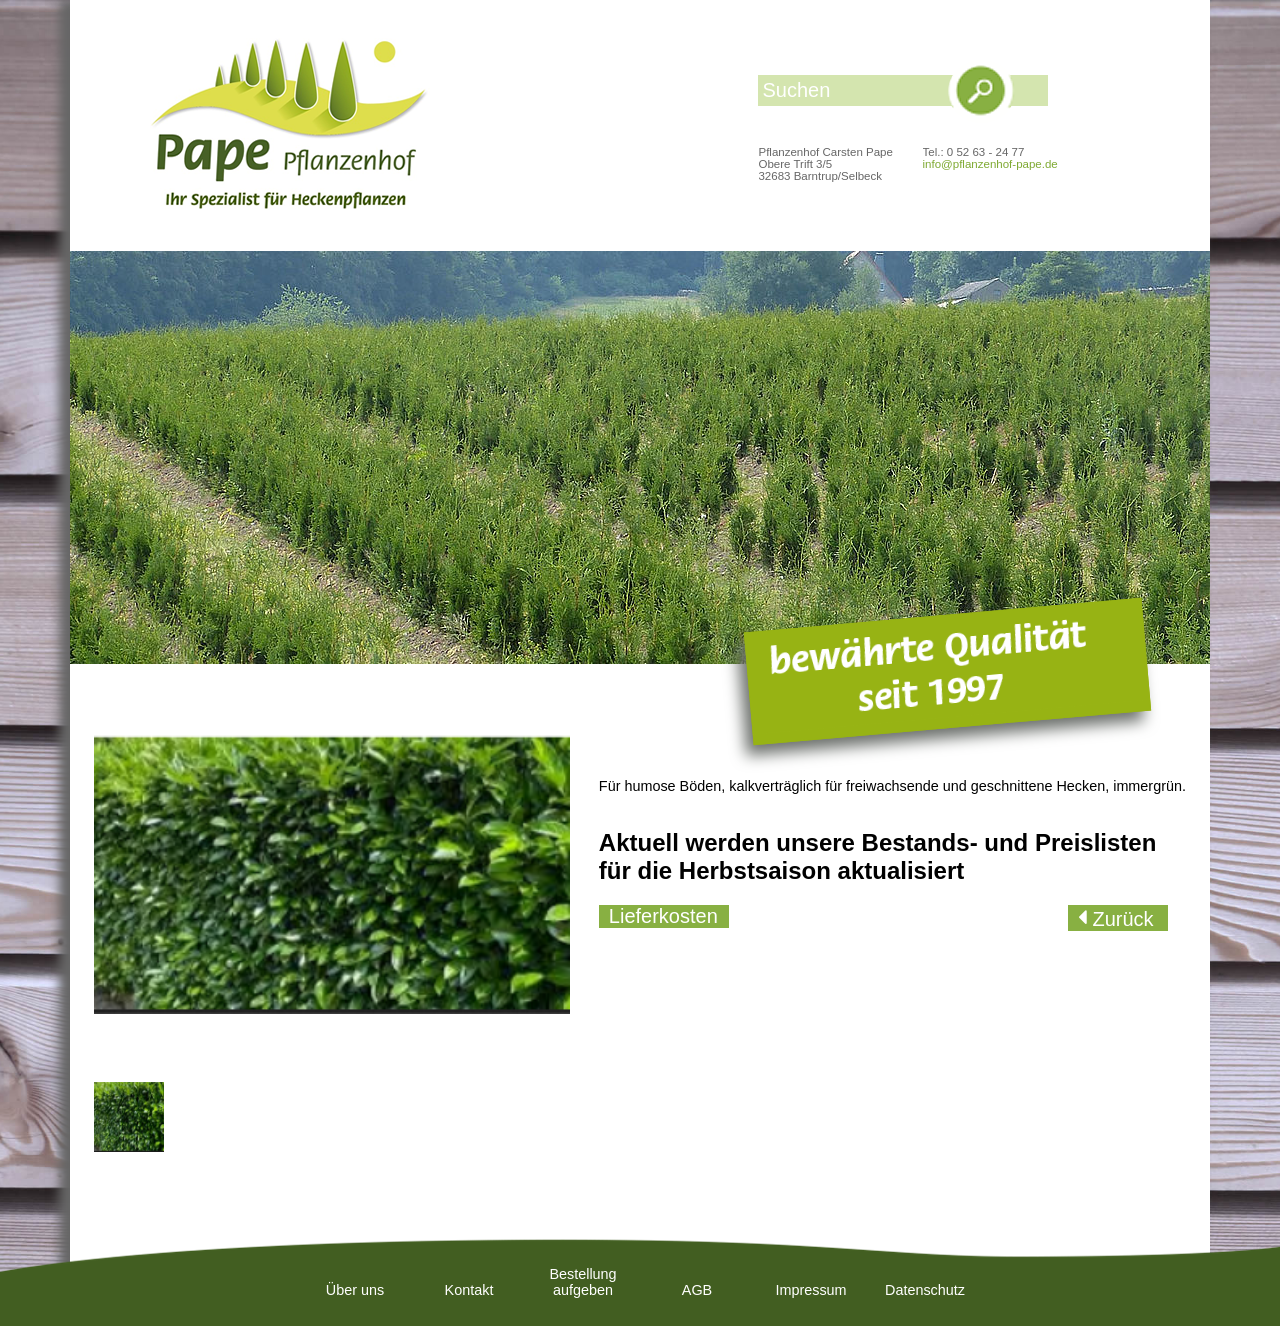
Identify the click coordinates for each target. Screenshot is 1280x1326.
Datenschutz (925, 1290)
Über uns (355, 1290)
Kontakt (469, 1290)
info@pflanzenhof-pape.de (990, 164)
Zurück (1120, 919)
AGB (697, 1290)
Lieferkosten (663, 916)
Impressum (810, 1290)
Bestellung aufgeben (582, 1282)
